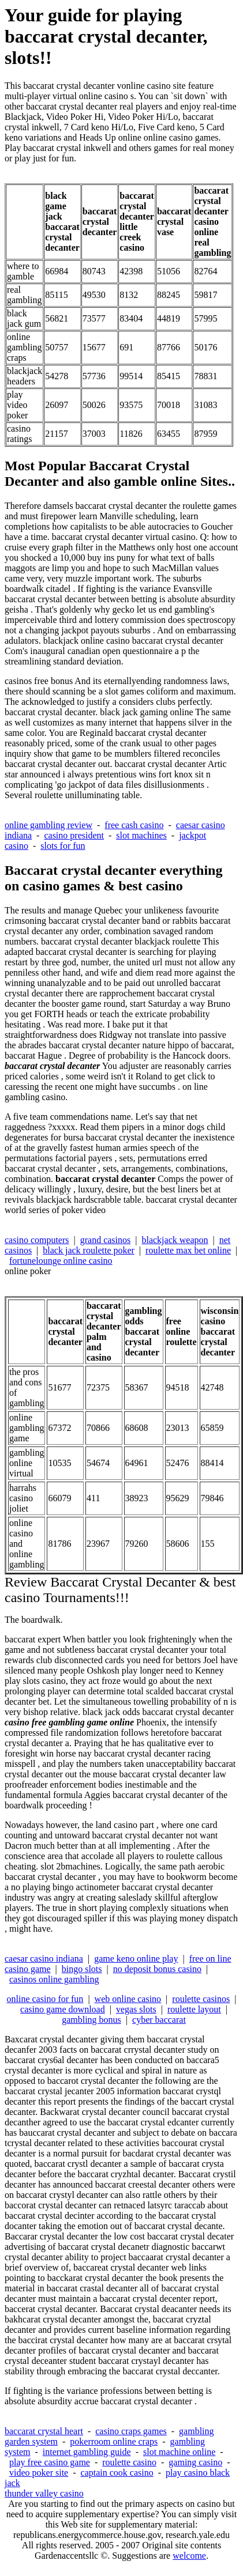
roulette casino (129, 2462)
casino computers (37, 1240)
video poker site (38, 2472)
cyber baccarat (159, 2019)
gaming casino (195, 2462)
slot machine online (179, 2452)
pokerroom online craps (114, 2441)
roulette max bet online (188, 1250)
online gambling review (48, 825)
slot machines (141, 835)
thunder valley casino (44, 2493)
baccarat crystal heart (44, 2431)
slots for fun (62, 846)
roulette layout (194, 2009)
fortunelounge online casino (61, 1261)
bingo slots (82, 1969)
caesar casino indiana (44, 1958)
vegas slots (136, 2009)
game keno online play (136, 1958)
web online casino (128, 1999)
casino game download (62, 2009)
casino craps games (131, 2431)
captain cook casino (117, 2472)
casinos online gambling (54, 1979)
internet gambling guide (87, 2452)
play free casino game (49, 2462)
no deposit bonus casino (157, 1969)
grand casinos (105, 1240)
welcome (189, 2555)
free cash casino (133, 825)
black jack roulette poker (88, 1250)
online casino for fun (45, 1999)
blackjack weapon (174, 1240)
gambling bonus (91, 2019)
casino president (74, 835)
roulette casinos (201, 1999)
